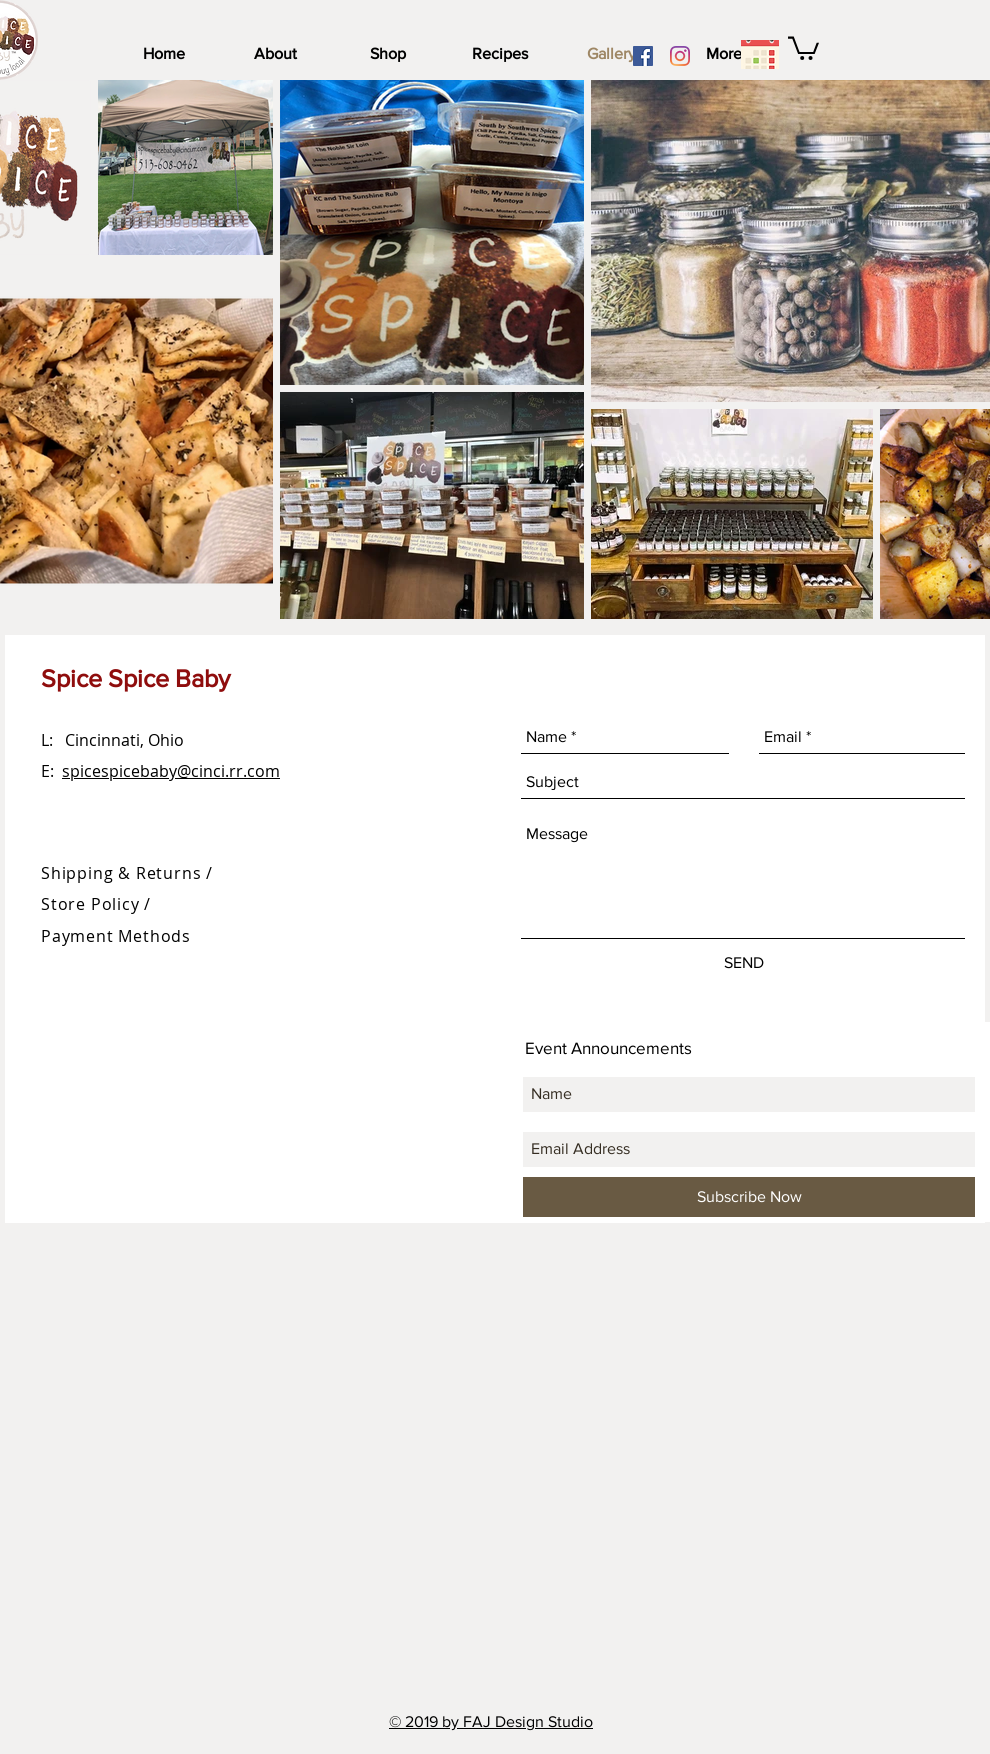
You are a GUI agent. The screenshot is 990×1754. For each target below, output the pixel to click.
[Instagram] (680, 56)
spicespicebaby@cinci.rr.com (171, 771)
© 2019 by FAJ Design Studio (491, 1721)
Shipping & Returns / (127, 873)
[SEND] (744, 963)
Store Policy (92, 904)
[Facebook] (643, 56)
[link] (803, 47)
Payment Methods (116, 936)
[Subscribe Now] (749, 1197)
